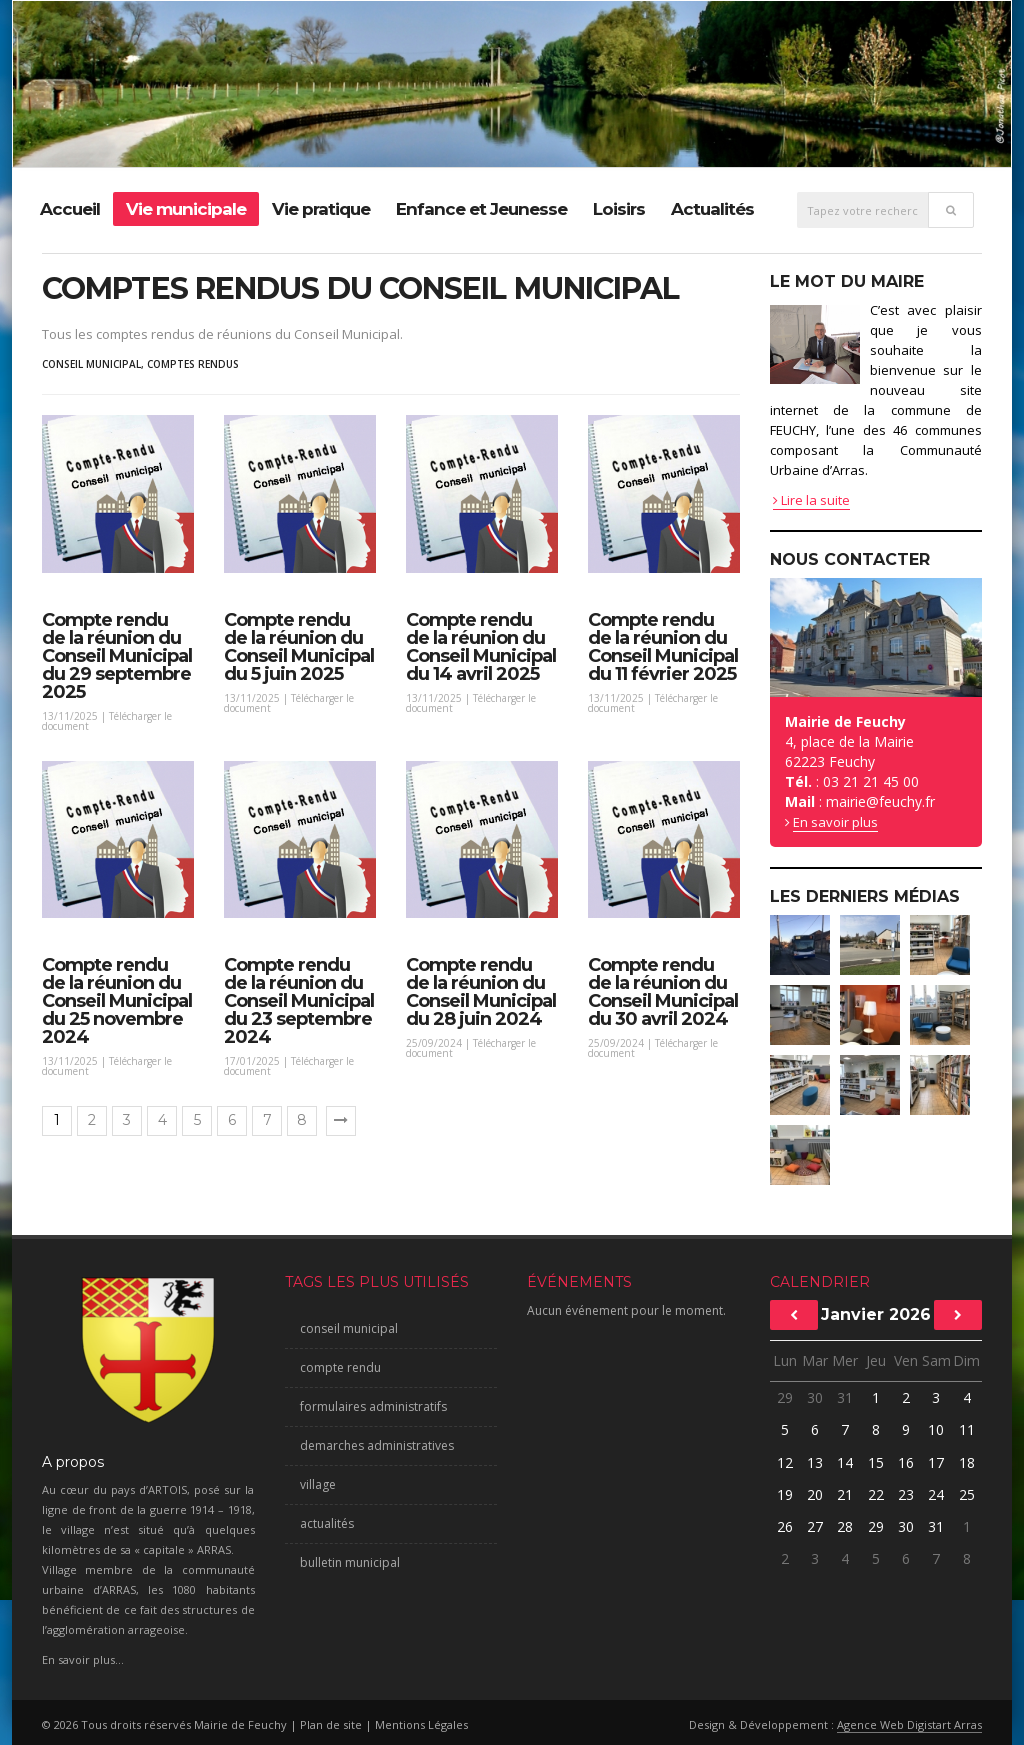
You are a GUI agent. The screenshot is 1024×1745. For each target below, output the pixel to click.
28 (845, 1526)
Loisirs (619, 209)
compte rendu (340, 1367)
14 (845, 1462)
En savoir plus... (83, 1659)
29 (785, 1397)
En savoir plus (835, 822)
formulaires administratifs (373, 1406)
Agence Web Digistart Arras (909, 1724)
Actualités (712, 209)
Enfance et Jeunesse (481, 209)
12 (785, 1462)
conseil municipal (91, 364)
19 (785, 1494)
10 (936, 1429)
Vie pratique (321, 209)
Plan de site (331, 1724)
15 (876, 1462)
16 (906, 1462)
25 (967, 1494)
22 (876, 1494)
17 (936, 1462)
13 (815, 1462)
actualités (327, 1523)
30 (815, 1397)
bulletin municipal (350, 1562)
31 (845, 1397)
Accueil (70, 209)
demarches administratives (377, 1445)
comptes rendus (193, 364)
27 (815, 1526)
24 (936, 1494)
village (318, 1484)
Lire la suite (811, 500)
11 (967, 1429)
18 (967, 1462)
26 (785, 1526)
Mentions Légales (421, 1724)
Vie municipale (186, 209)
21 (845, 1494)
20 (815, 1494)
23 (906, 1494)
